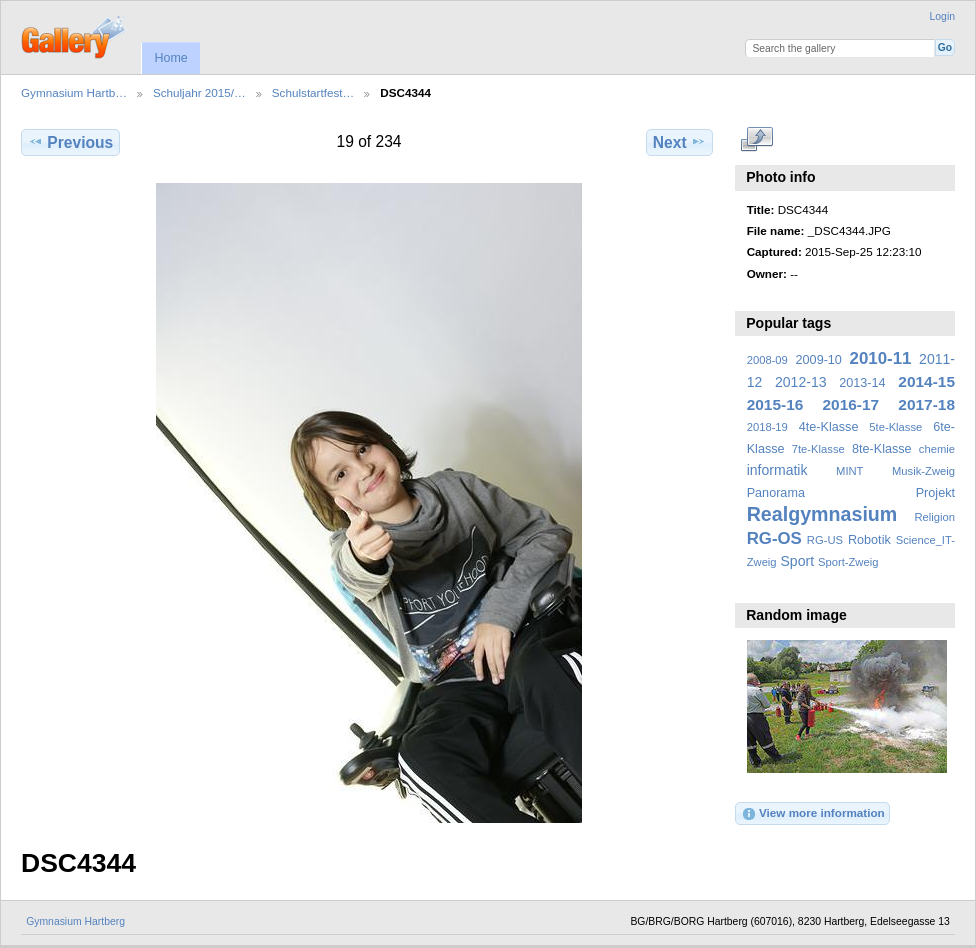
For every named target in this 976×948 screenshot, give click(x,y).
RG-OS (774, 538)
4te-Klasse (829, 427)
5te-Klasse (895, 427)
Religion (934, 517)
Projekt (935, 493)
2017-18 (926, 404)
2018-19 (767, 427)
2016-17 (851, 404)
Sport (798, 561)
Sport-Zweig (848, 562)
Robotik (869, 540)
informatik (777, 470)
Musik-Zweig (923, 471)
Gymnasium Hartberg (75, 921)
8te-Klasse (882, 449)
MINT (849, 471)
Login (942, 16)
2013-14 (862, 383)
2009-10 (819, 360)
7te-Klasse (818, 449)
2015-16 (775, 404)
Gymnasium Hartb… (74, 92)
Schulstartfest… (313, 92)
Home (170, 58)
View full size (757, 140)
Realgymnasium (822, 514)
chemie (937, 449)
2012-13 (801, 382)
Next (679, 142)
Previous (70, 142)
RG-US (825, 540)
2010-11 (881, 358)
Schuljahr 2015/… (199, 92)
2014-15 (926, 381)
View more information (813, 814)
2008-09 (767, 360)
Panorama (776, 493)
